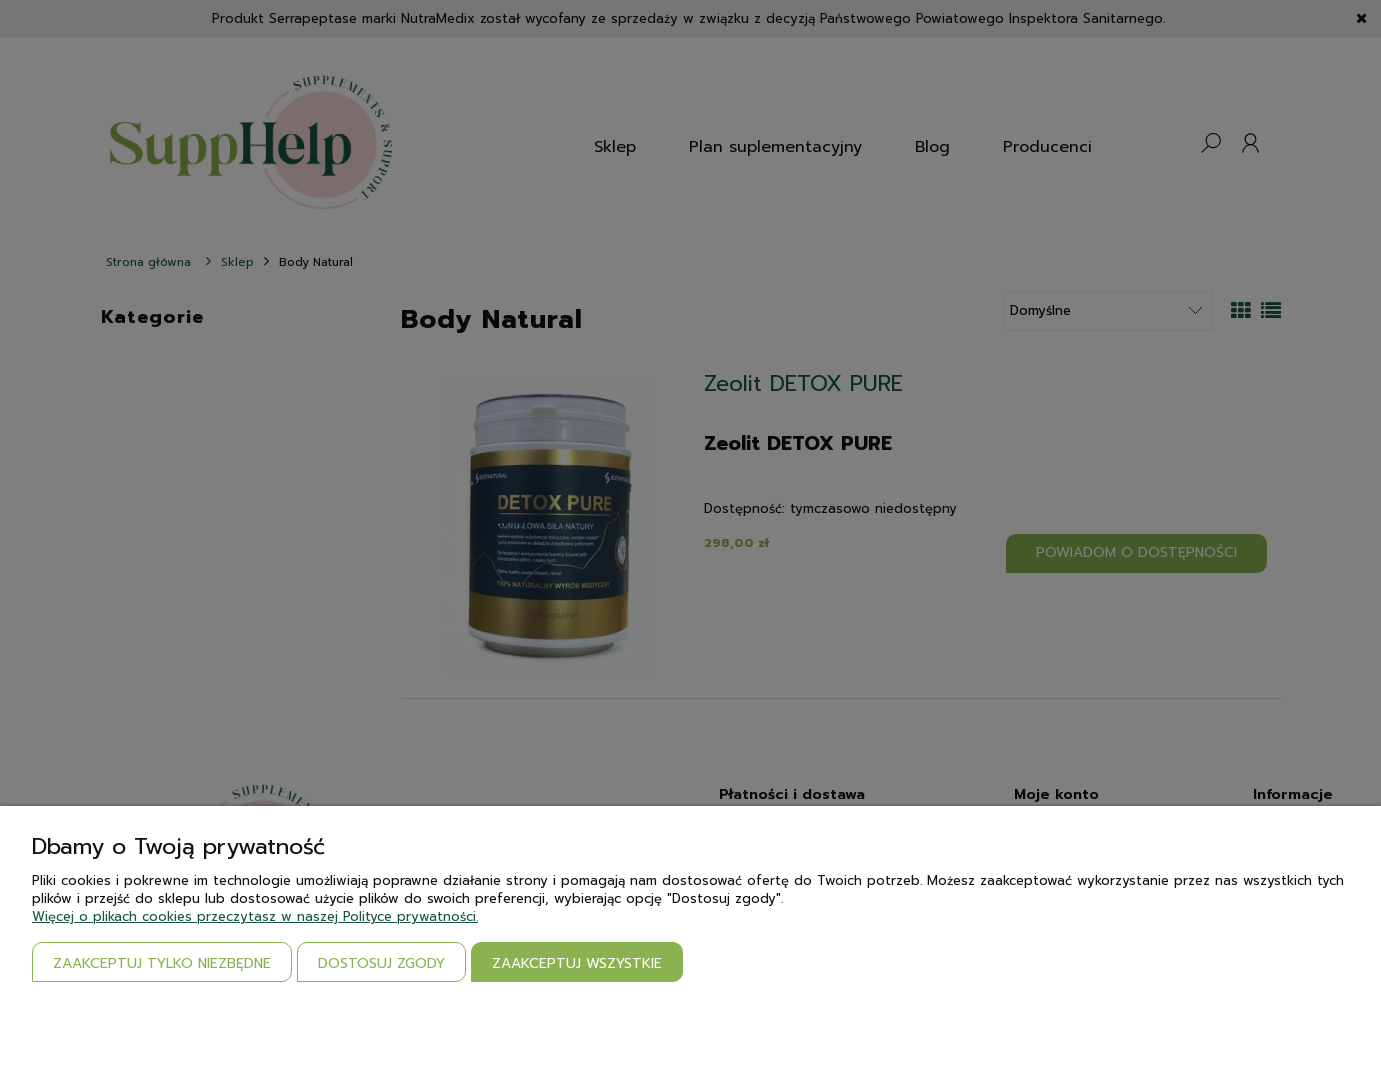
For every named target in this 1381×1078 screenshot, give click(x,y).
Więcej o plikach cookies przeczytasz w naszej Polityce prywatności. (255, 916)
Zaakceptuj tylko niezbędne (162, 963)
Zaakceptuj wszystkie (577, 963)
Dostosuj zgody (381, 963)
